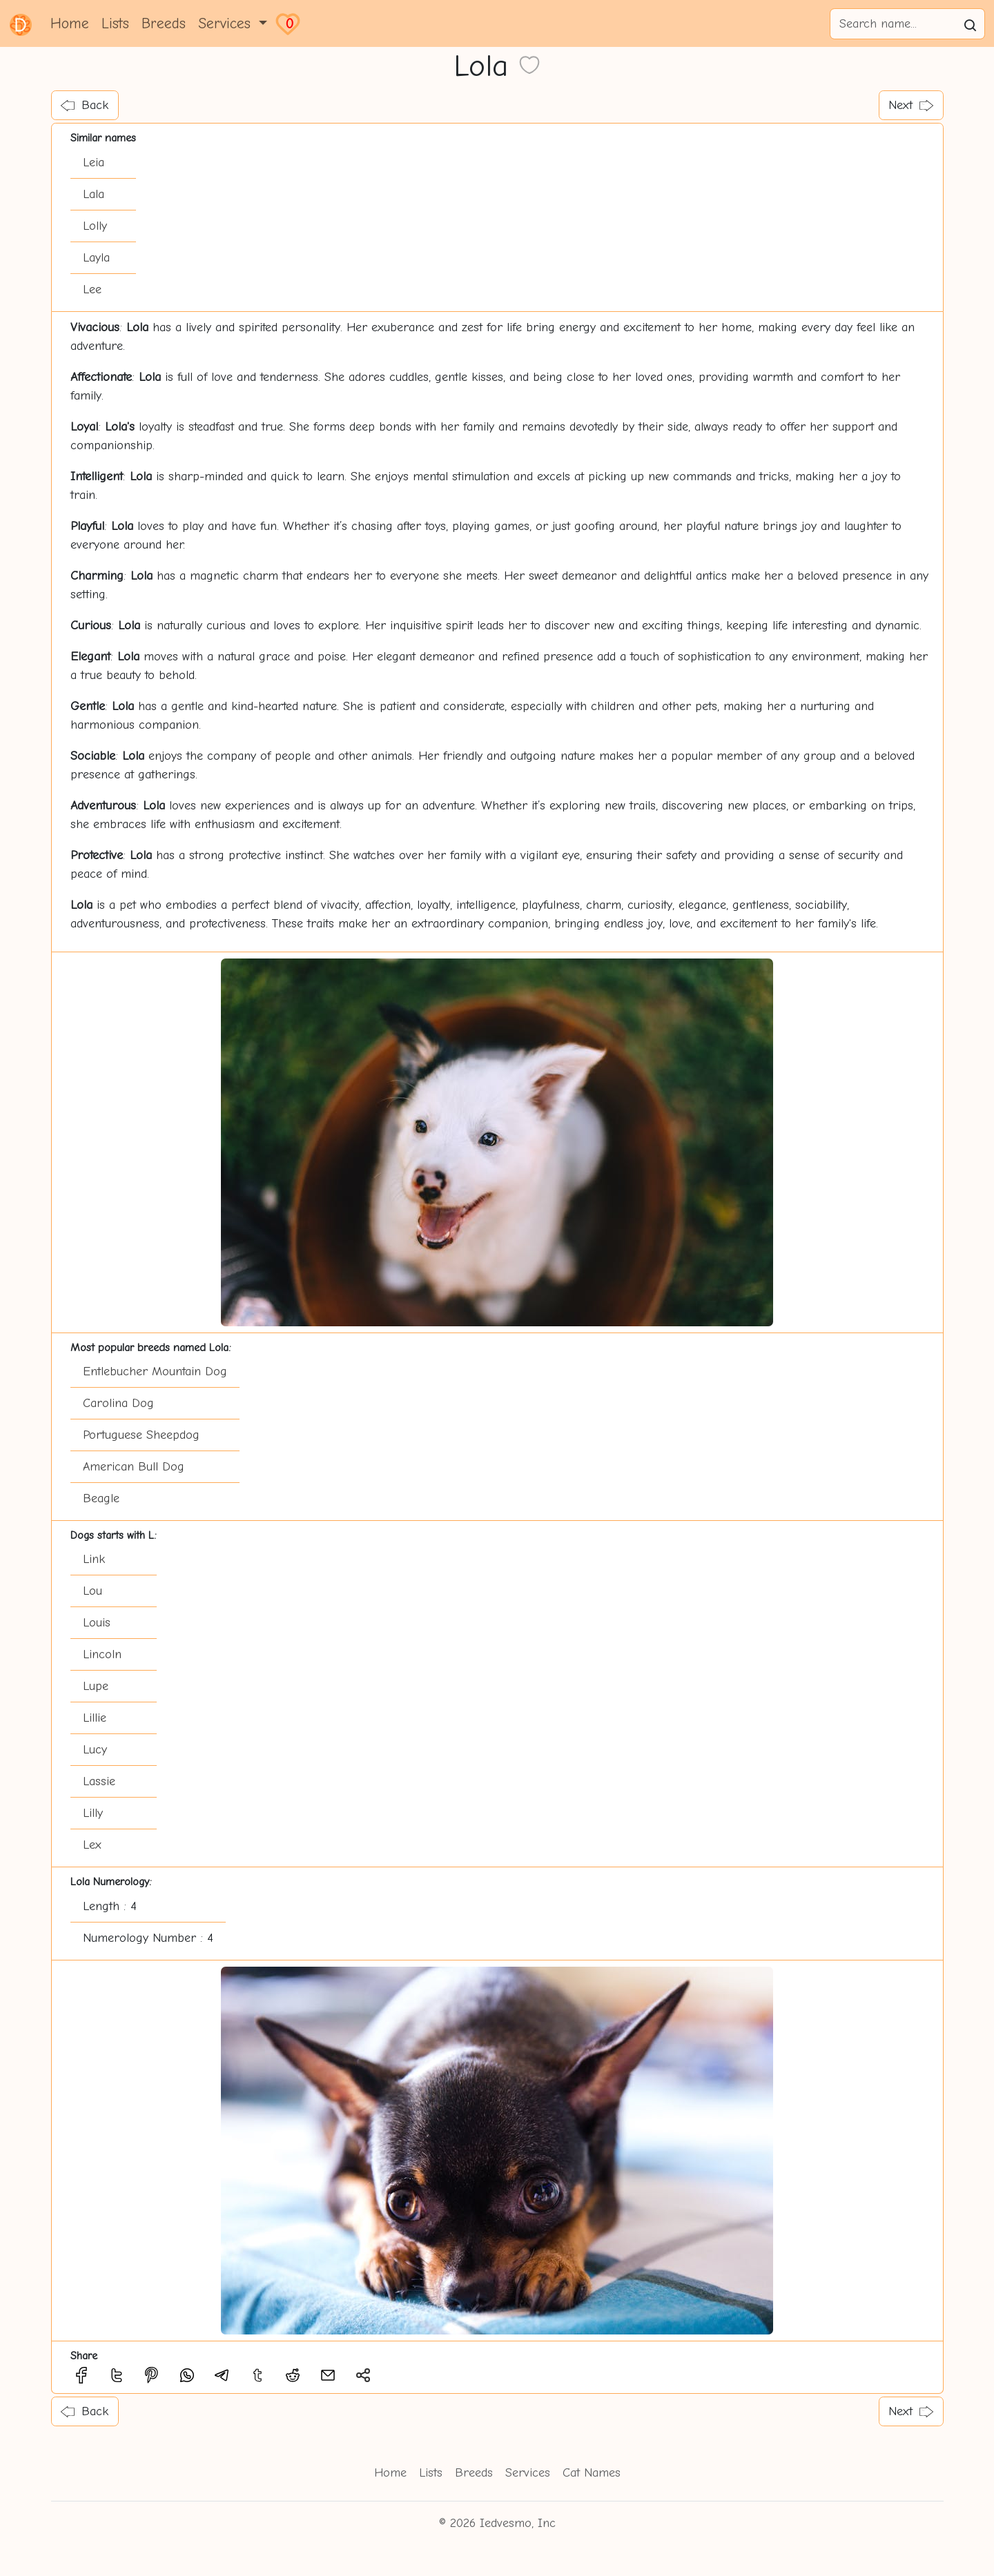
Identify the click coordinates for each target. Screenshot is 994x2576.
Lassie (99, 1781)
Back (84, 105)
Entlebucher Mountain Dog (155, 1371)
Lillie (94, 1718)
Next (910, 105)
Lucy (95, 1749)
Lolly (95, 226)
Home (69, 23)
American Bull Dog (133, 1466)
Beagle (101, 1498)
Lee (92, 289)
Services (527, 2473)
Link (94, 1559)
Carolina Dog (118, 1403)
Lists (115, 23)
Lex (92, 1845)
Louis (96, 1622)
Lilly (93, 1813)
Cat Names (592, 2473)
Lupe (95, 1686)
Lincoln (102, 1654)
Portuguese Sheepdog (141, 1435)
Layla (96, 257)
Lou (92, 1591)
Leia (93, 162)
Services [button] (226, 23)
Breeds (164, 23)
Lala (93, 194)
